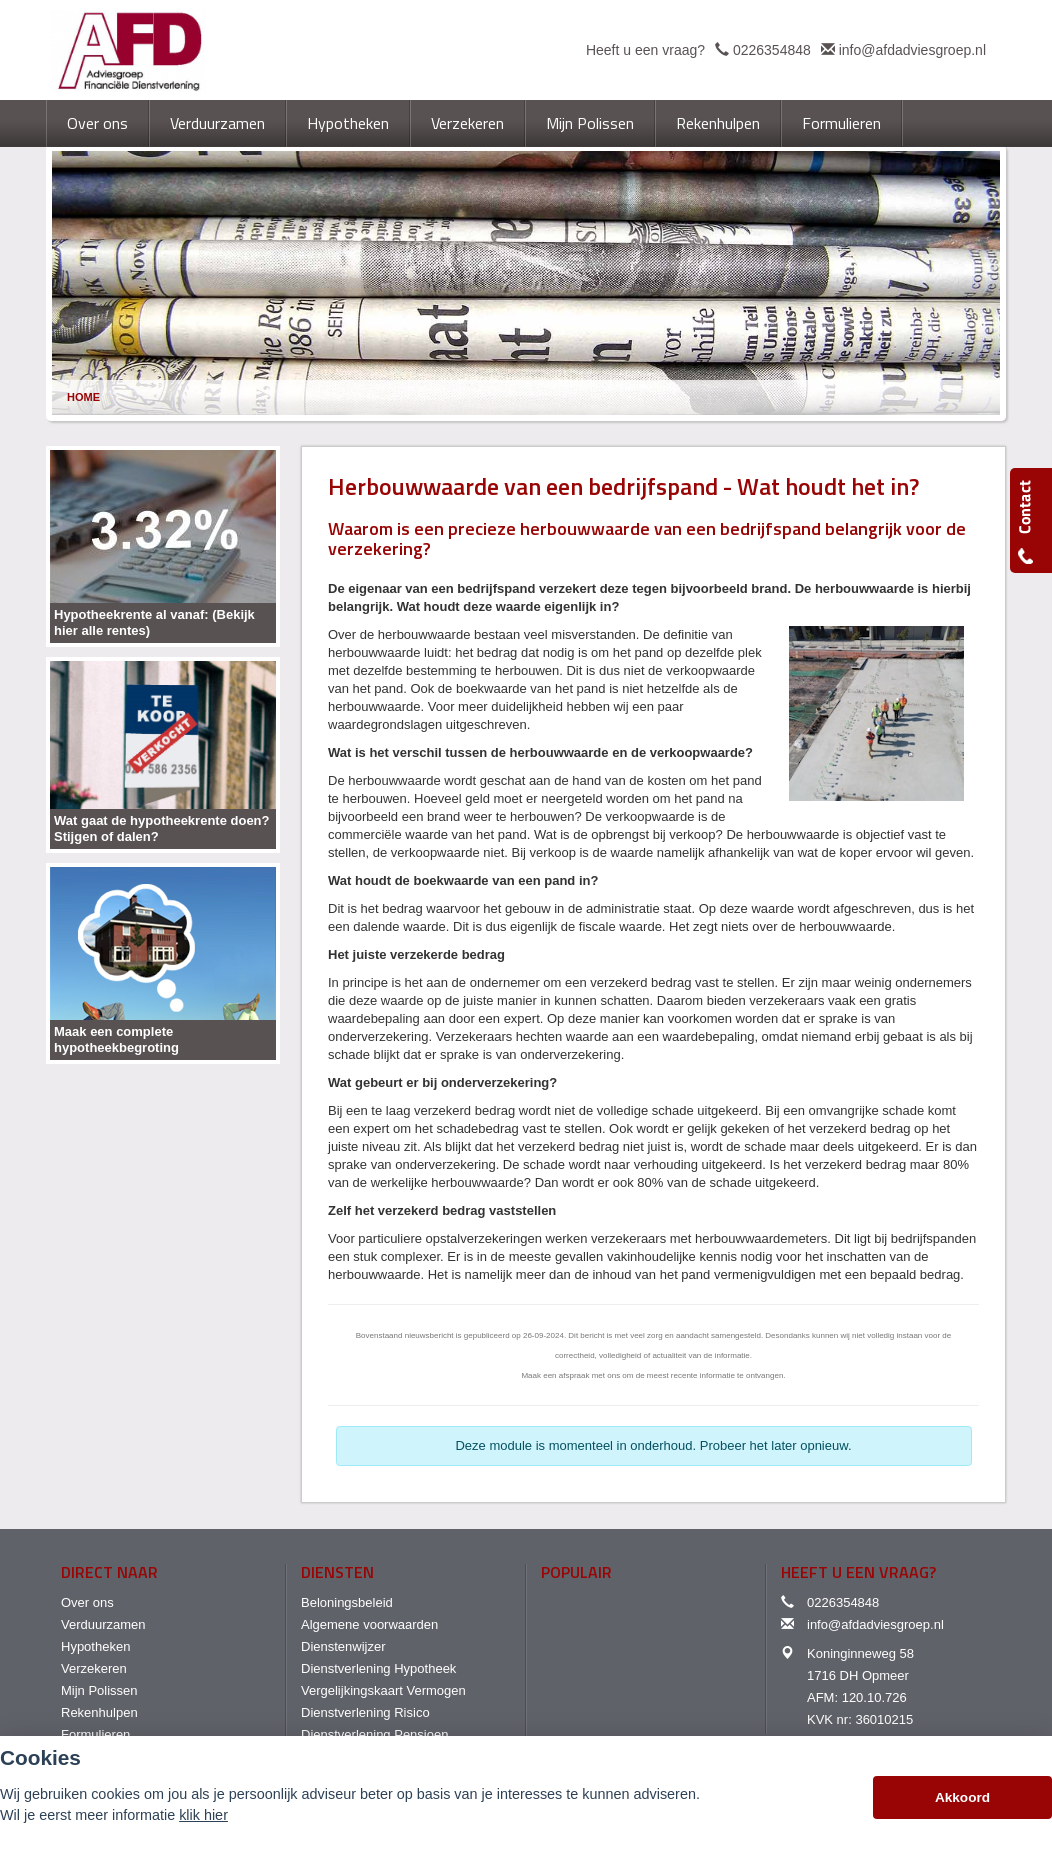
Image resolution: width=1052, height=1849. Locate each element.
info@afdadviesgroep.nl (912, 50)
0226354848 (772, 50)
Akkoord (962, 1797)
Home (83, 397)
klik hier (203, 1815)
